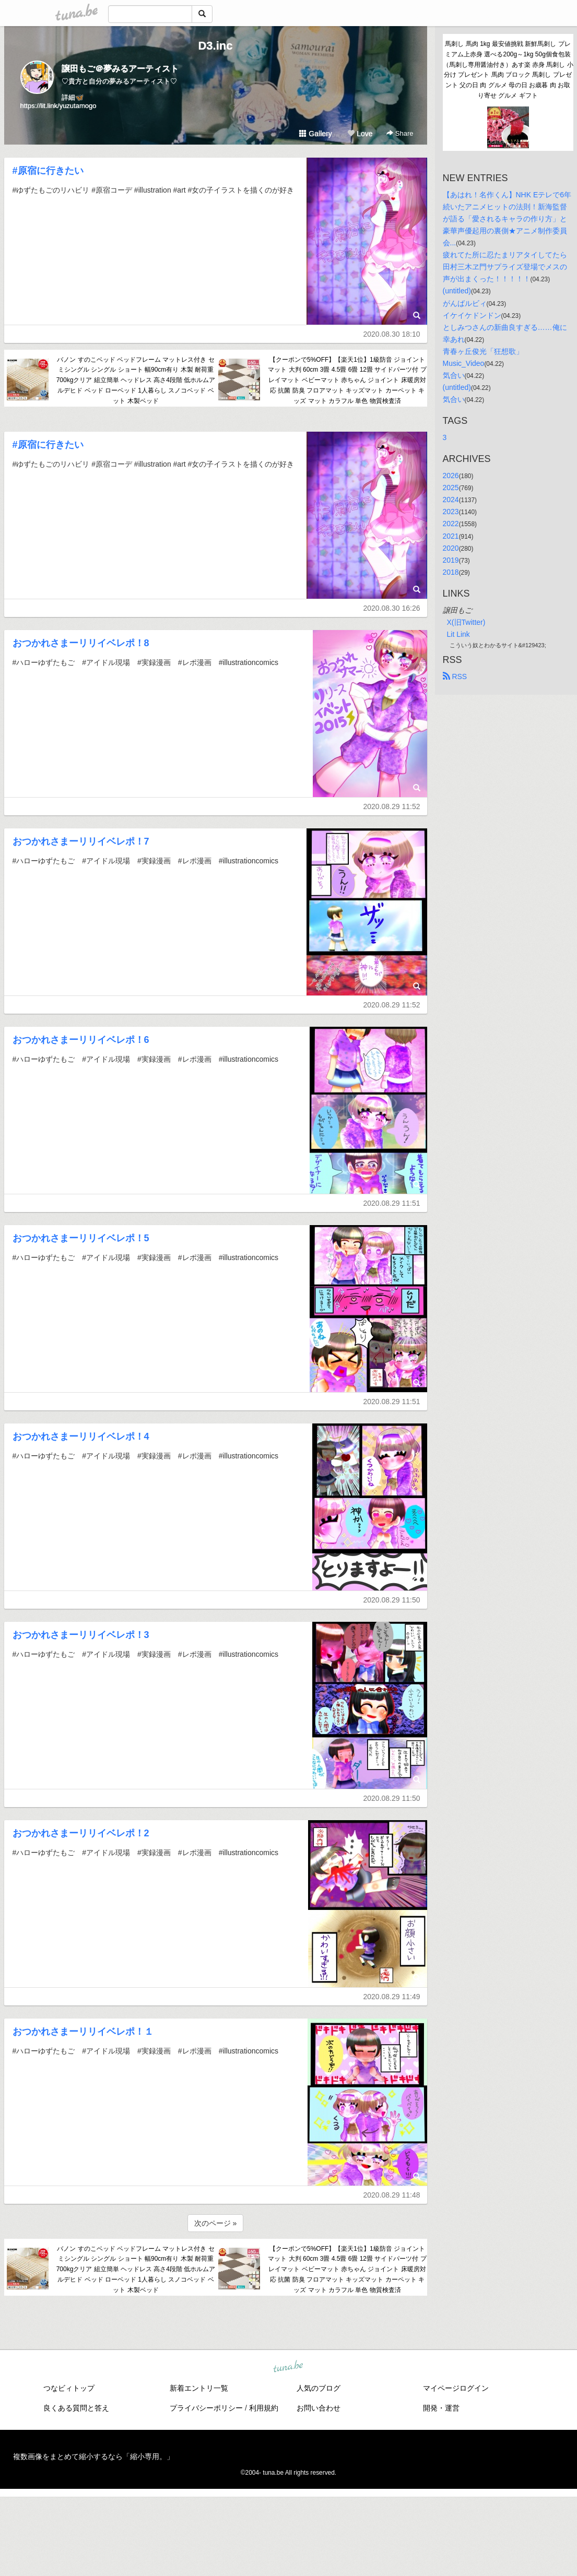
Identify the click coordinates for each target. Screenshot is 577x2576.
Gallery (315, 133)
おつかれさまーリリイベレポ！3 (81, 1635)
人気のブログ (318, 2388)
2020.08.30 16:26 (391, 608)
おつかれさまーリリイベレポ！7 (81, 841)
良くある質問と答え (76, 2408)
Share (399, 133)
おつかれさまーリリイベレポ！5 (81, 1238)
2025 (451, 487)
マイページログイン (456, 2388)
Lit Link (458, 634)
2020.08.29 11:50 (391, 1600)
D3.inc (215, 45)
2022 (451, 523)
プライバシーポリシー (206, 2408)
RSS (455, 676)
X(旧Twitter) (466, 622)
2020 (451, 548)
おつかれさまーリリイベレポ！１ (83, 2031)
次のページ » (215, 2223)
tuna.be (288, 2366)
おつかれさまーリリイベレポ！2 (81, 1833)
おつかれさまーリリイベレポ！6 (81, 1040)
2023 (451, 511)
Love (359, 133)
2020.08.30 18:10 (391, 334)
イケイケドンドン (472, 315)
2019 (451, 560)
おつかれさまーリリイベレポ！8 (81, 643)
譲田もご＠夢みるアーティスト (120, 68)
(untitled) (457, 291)
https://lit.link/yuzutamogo (58, 106)
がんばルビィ (465, 303)
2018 (451, 572)
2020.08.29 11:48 (391, 2195)
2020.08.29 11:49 (391, 1996)
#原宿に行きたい (48, 170)
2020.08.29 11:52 (391, 806)
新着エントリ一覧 (199, 2388)
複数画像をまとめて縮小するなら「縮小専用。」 (93, 2456)
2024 (451, 499)
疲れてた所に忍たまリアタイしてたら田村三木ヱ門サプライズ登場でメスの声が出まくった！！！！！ (505, 267)
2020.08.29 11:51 (391, 1203)
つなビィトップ (69, 2388)
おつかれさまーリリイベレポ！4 (81, 1436)
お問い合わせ (318, 2408)
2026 (451, 475)
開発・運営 (441, 2408)
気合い (454, 375)
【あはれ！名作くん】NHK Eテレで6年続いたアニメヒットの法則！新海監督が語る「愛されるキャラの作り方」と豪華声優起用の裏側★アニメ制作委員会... (507, 219)
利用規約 (263, 2408)
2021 (451, 536)
